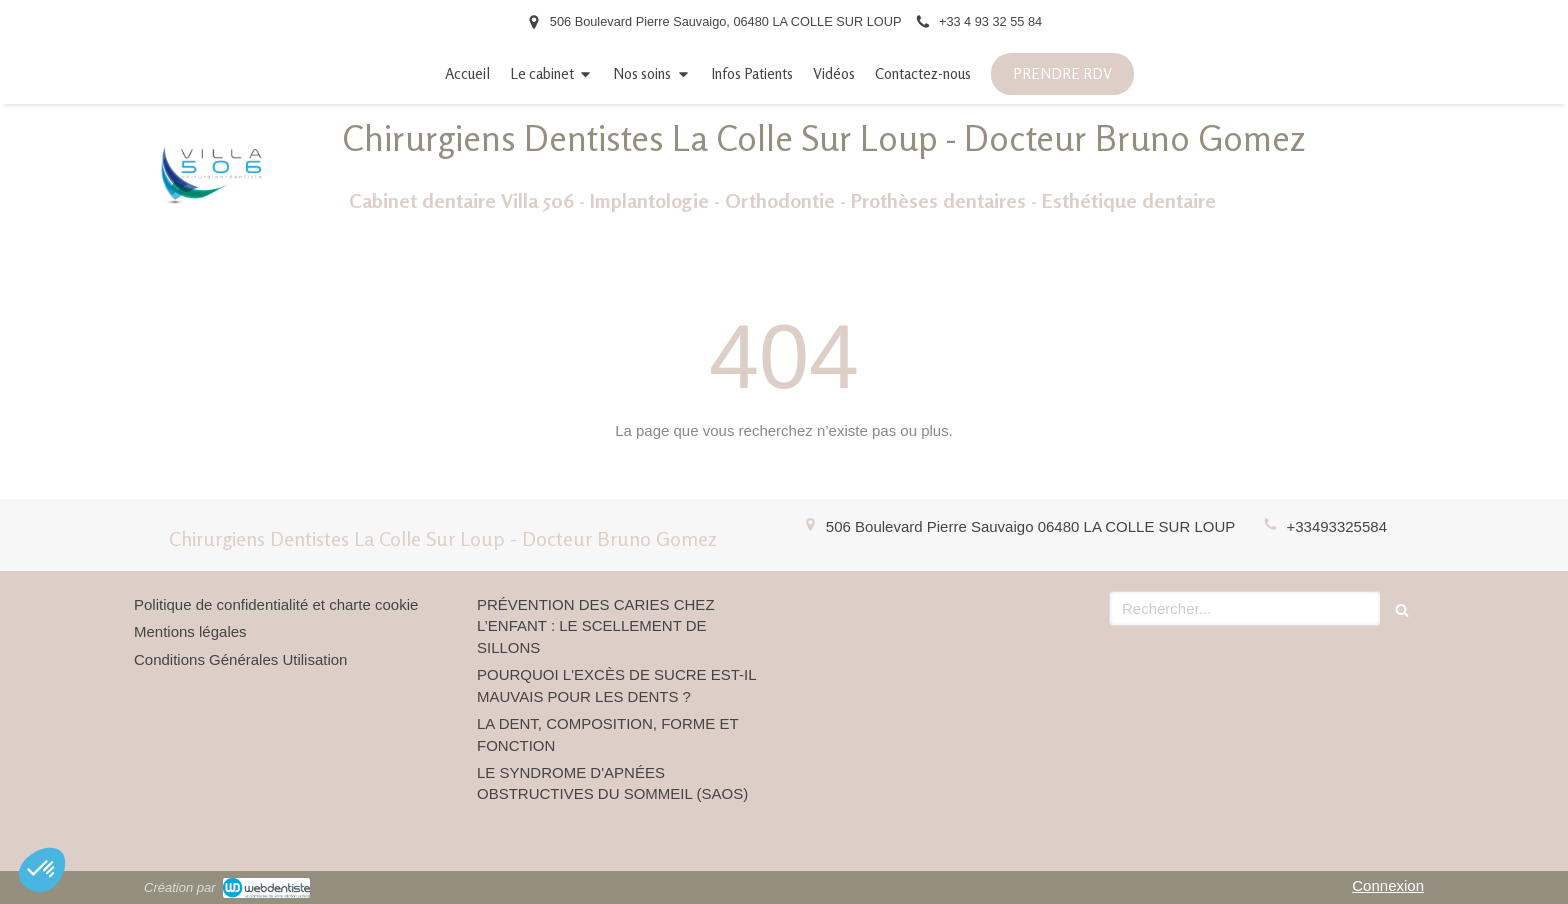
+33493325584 (1336, 526)
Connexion (1388, 885)
